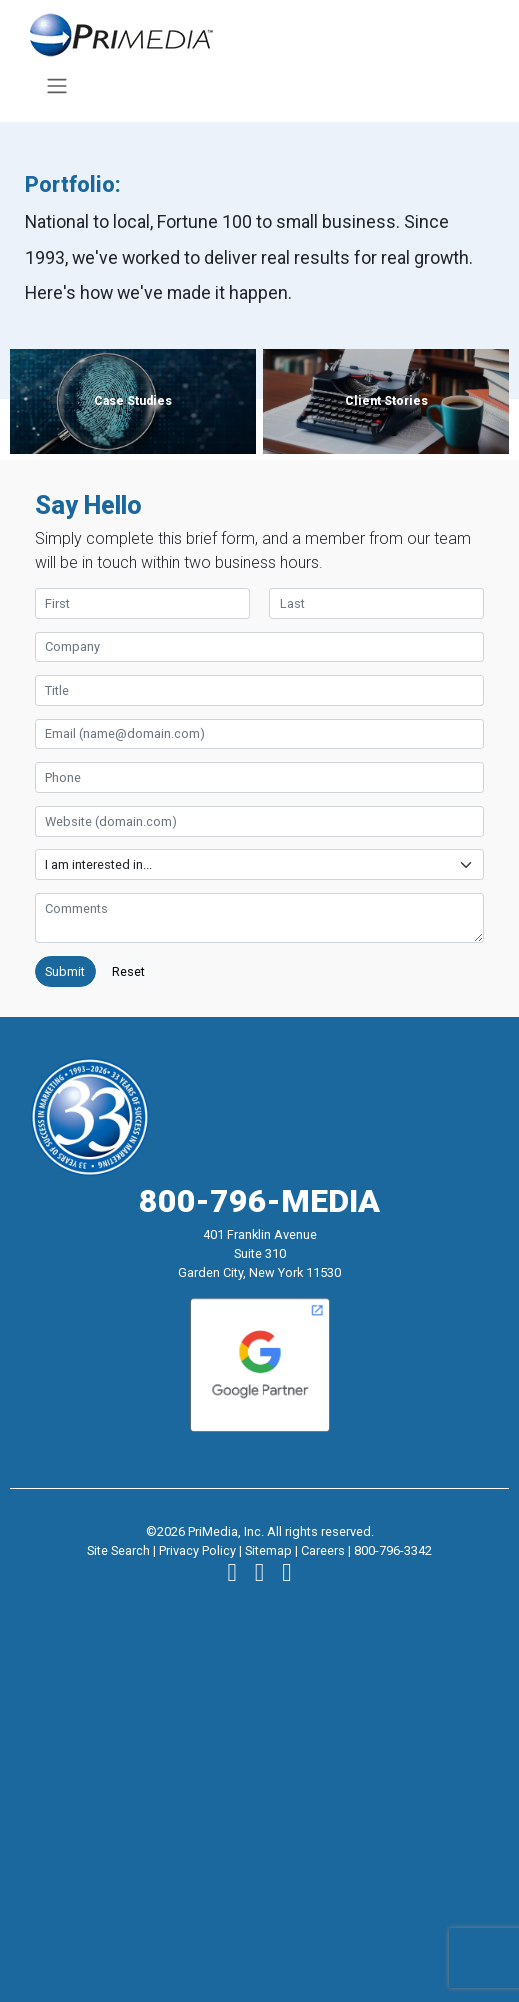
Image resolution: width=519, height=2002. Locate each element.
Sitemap (268, 1550)
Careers (323, 1550)
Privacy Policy (197, 1550)
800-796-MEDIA (259, 1201)
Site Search (118, 1550)
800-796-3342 (393, 1550)
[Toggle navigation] (56, 86)
